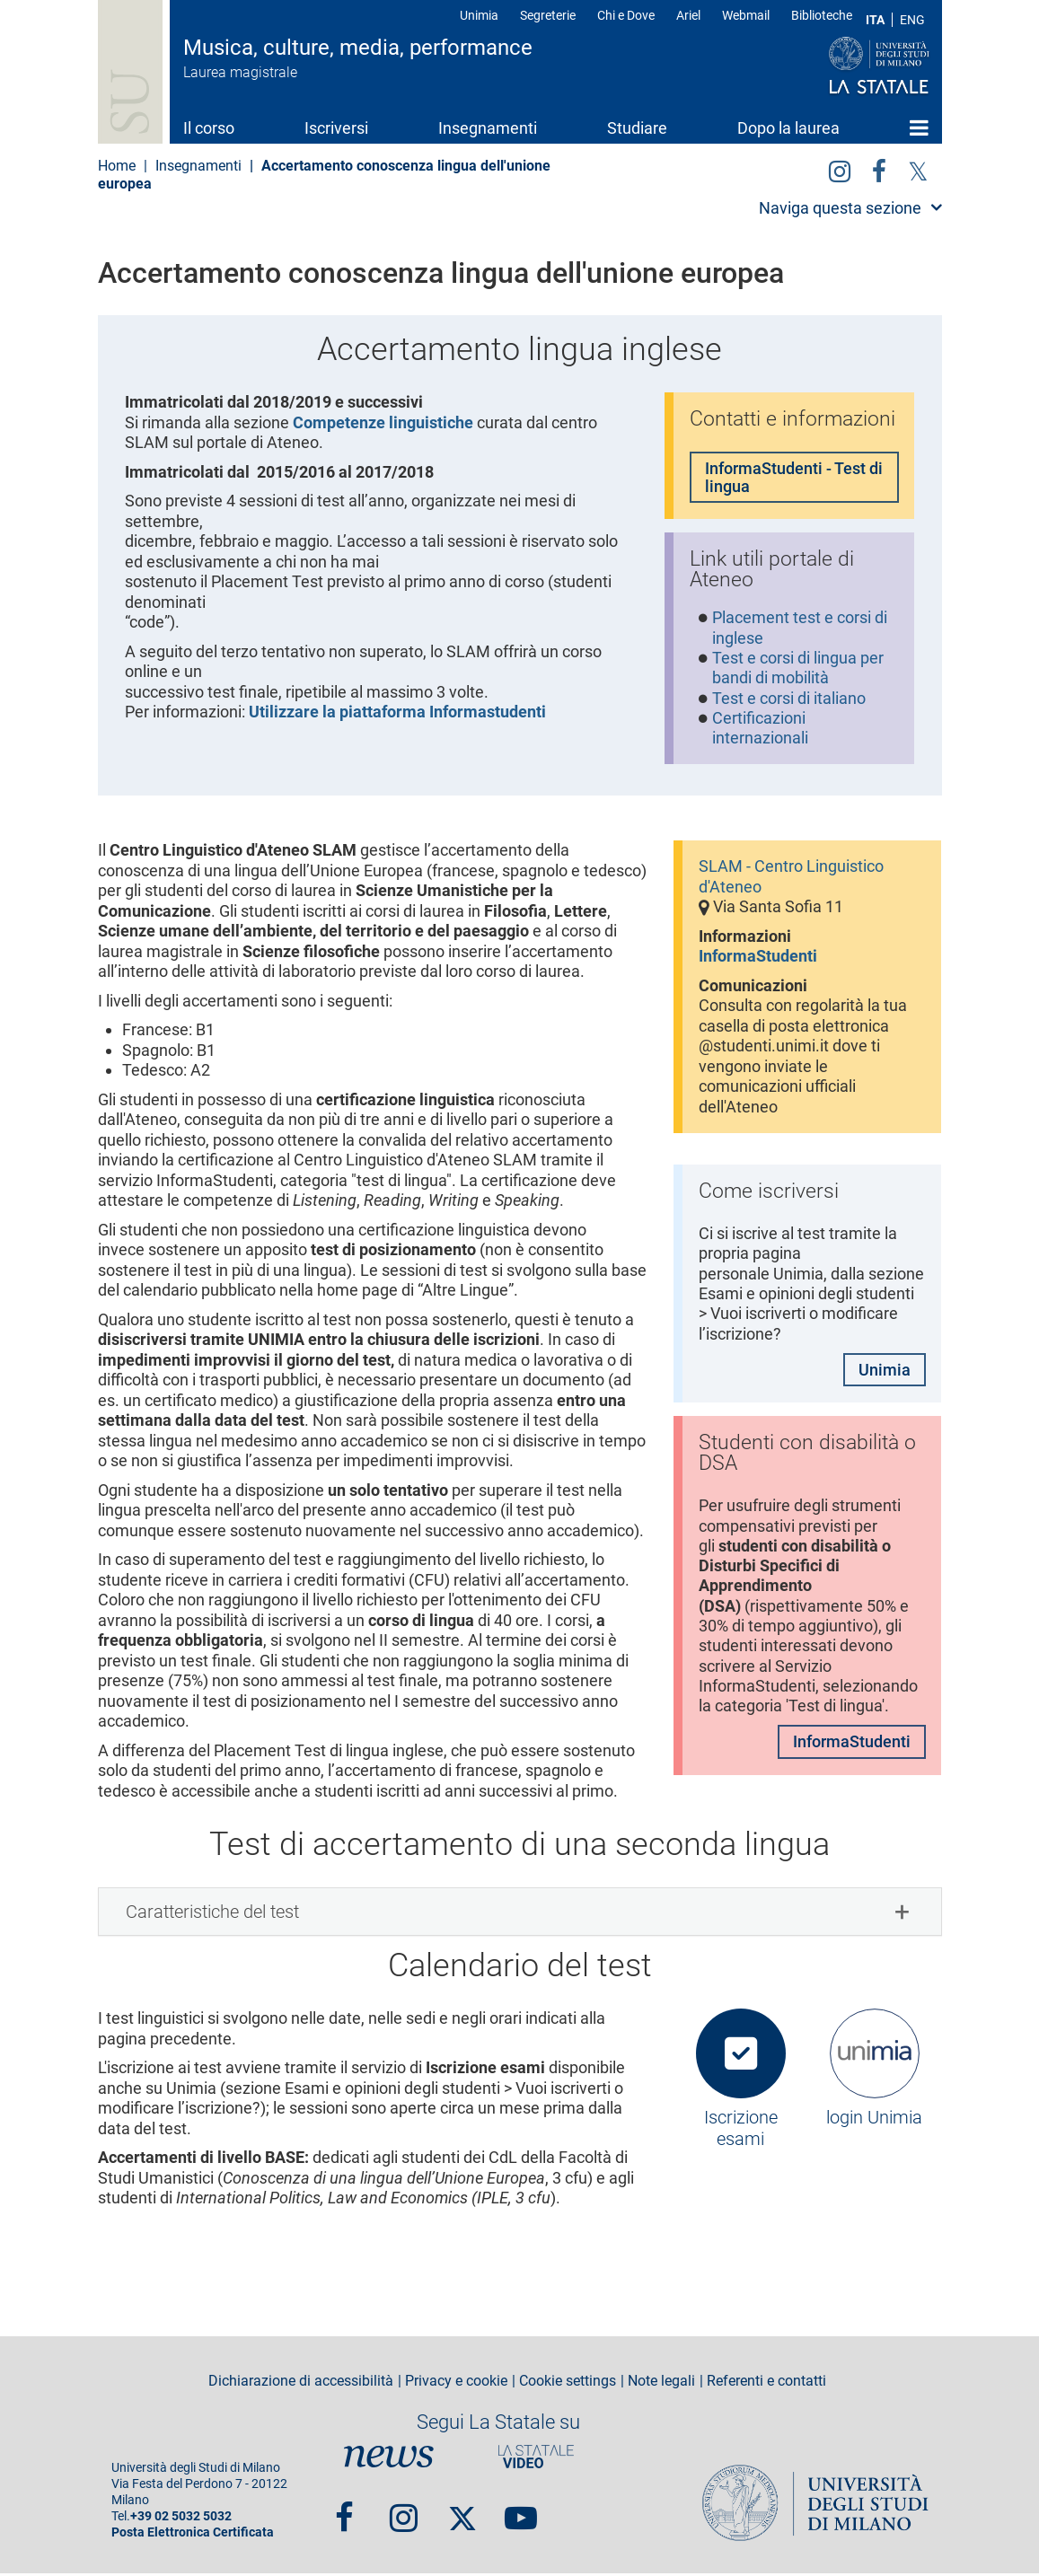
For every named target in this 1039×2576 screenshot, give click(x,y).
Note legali (661, 2385)
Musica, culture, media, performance (358, 47)
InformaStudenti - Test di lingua (794, 478)
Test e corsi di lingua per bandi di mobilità (798, 670)
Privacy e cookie (456, 2385)
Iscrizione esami (741, 2131)
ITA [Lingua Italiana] (875, 20)
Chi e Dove (626, 15)
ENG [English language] (912, 20)
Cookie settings (567, 2385)
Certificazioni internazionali (760, 731)
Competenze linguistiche (383, 422)
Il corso (208, 128)
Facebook (344, 2513)
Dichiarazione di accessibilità (300, 2385)
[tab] (520, 1915)
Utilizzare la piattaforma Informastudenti (397, 711)
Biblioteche (821, 15)
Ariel (688, 15)
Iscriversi (336, 128)
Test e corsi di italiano (789, 699)
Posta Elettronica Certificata (192, 2535)
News (389, 2459)
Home (919, 127)
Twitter (918, 168)
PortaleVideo (536, 2459)
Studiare (637, 128)
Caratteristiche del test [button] (212, 1915)
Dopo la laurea (788, 128)
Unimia (479, 15)
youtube (521, 2513)
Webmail (746, 15)
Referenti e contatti (766, 2385)
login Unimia (874, 2121)
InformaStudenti (758, 959)
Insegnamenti (487, 128)
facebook (879, 168)
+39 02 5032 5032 (181, 2519)
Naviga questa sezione (840, 207)
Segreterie (548, 15)
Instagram (839, 168)
